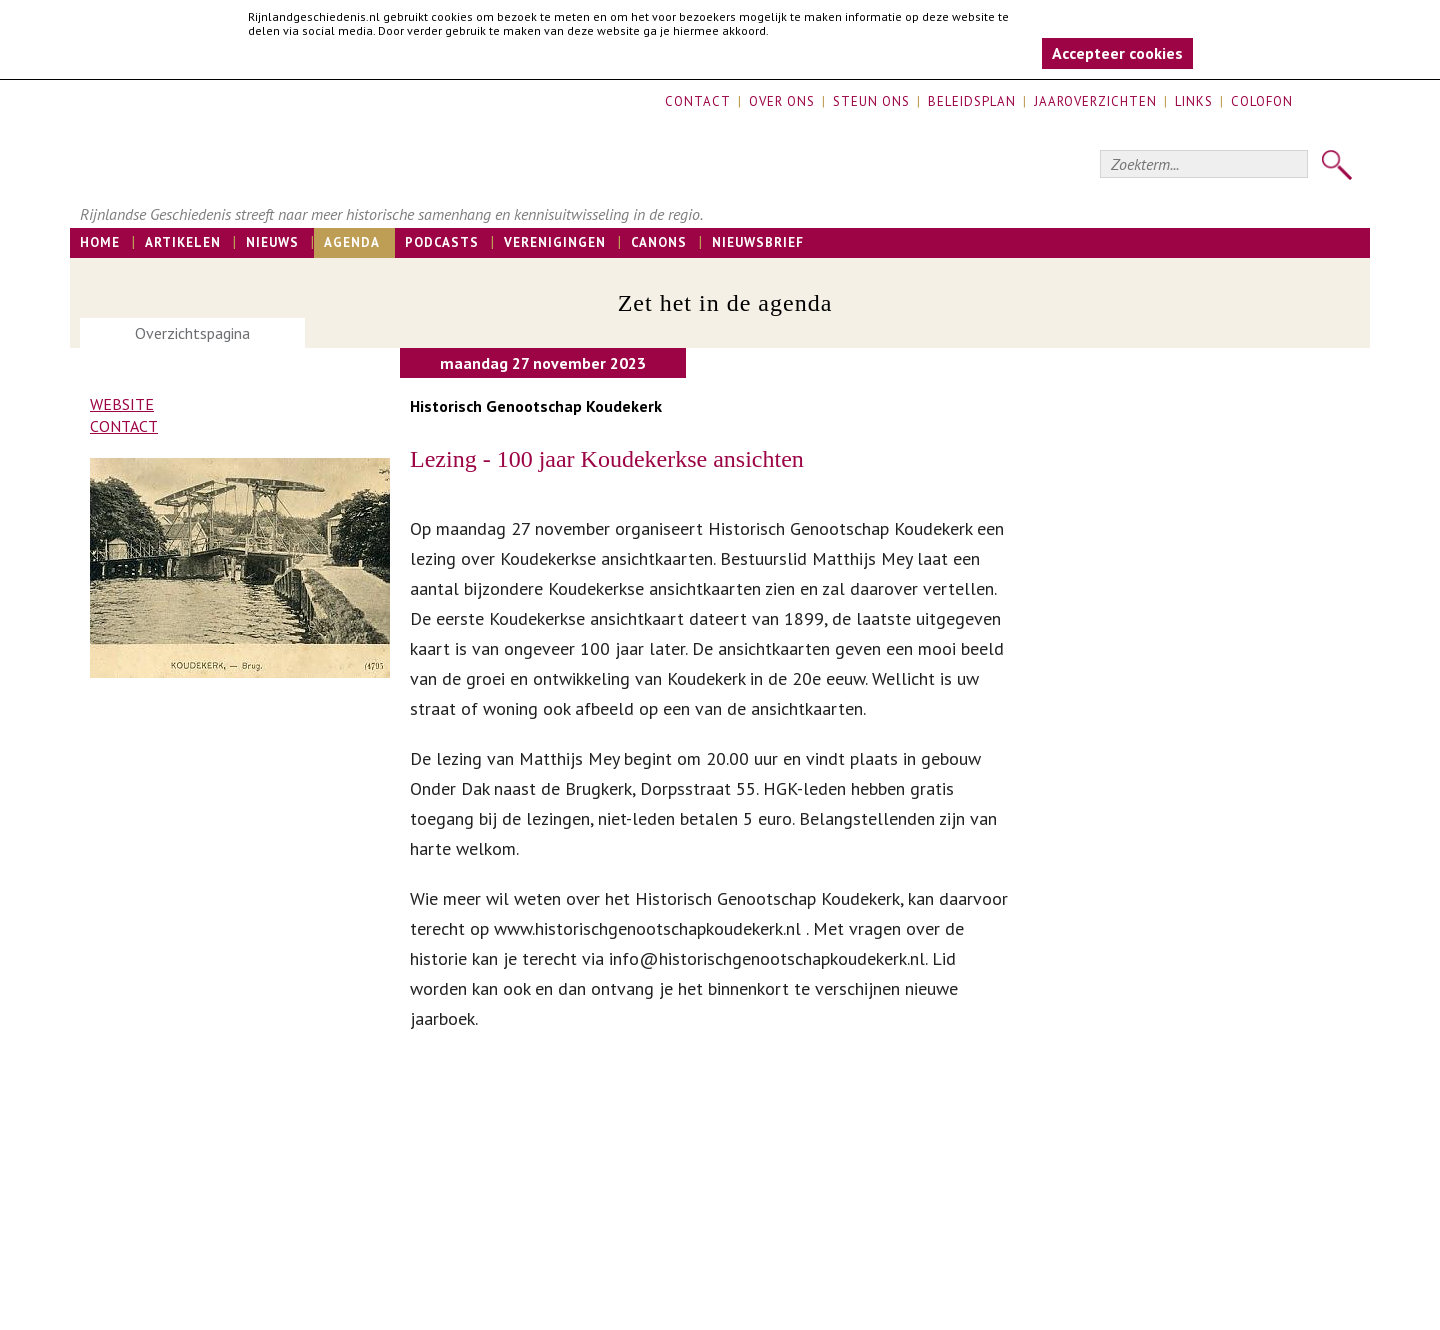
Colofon (1262, 101)
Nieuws (272, 242)
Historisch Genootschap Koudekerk (536, 406)
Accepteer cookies (1117, 53)
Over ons (782, 101)
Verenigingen (555, 242)
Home (100, 242)
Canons (659, 242)
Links (1194, 101)
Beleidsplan (972, 101)
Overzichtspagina (192, 333)
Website (122, 404)
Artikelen (183, 242)
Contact (698, 101)
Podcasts (442, 242)
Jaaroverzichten (1095, 101)
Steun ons (871, 101)
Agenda (352, 242)
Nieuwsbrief (758, 242)
